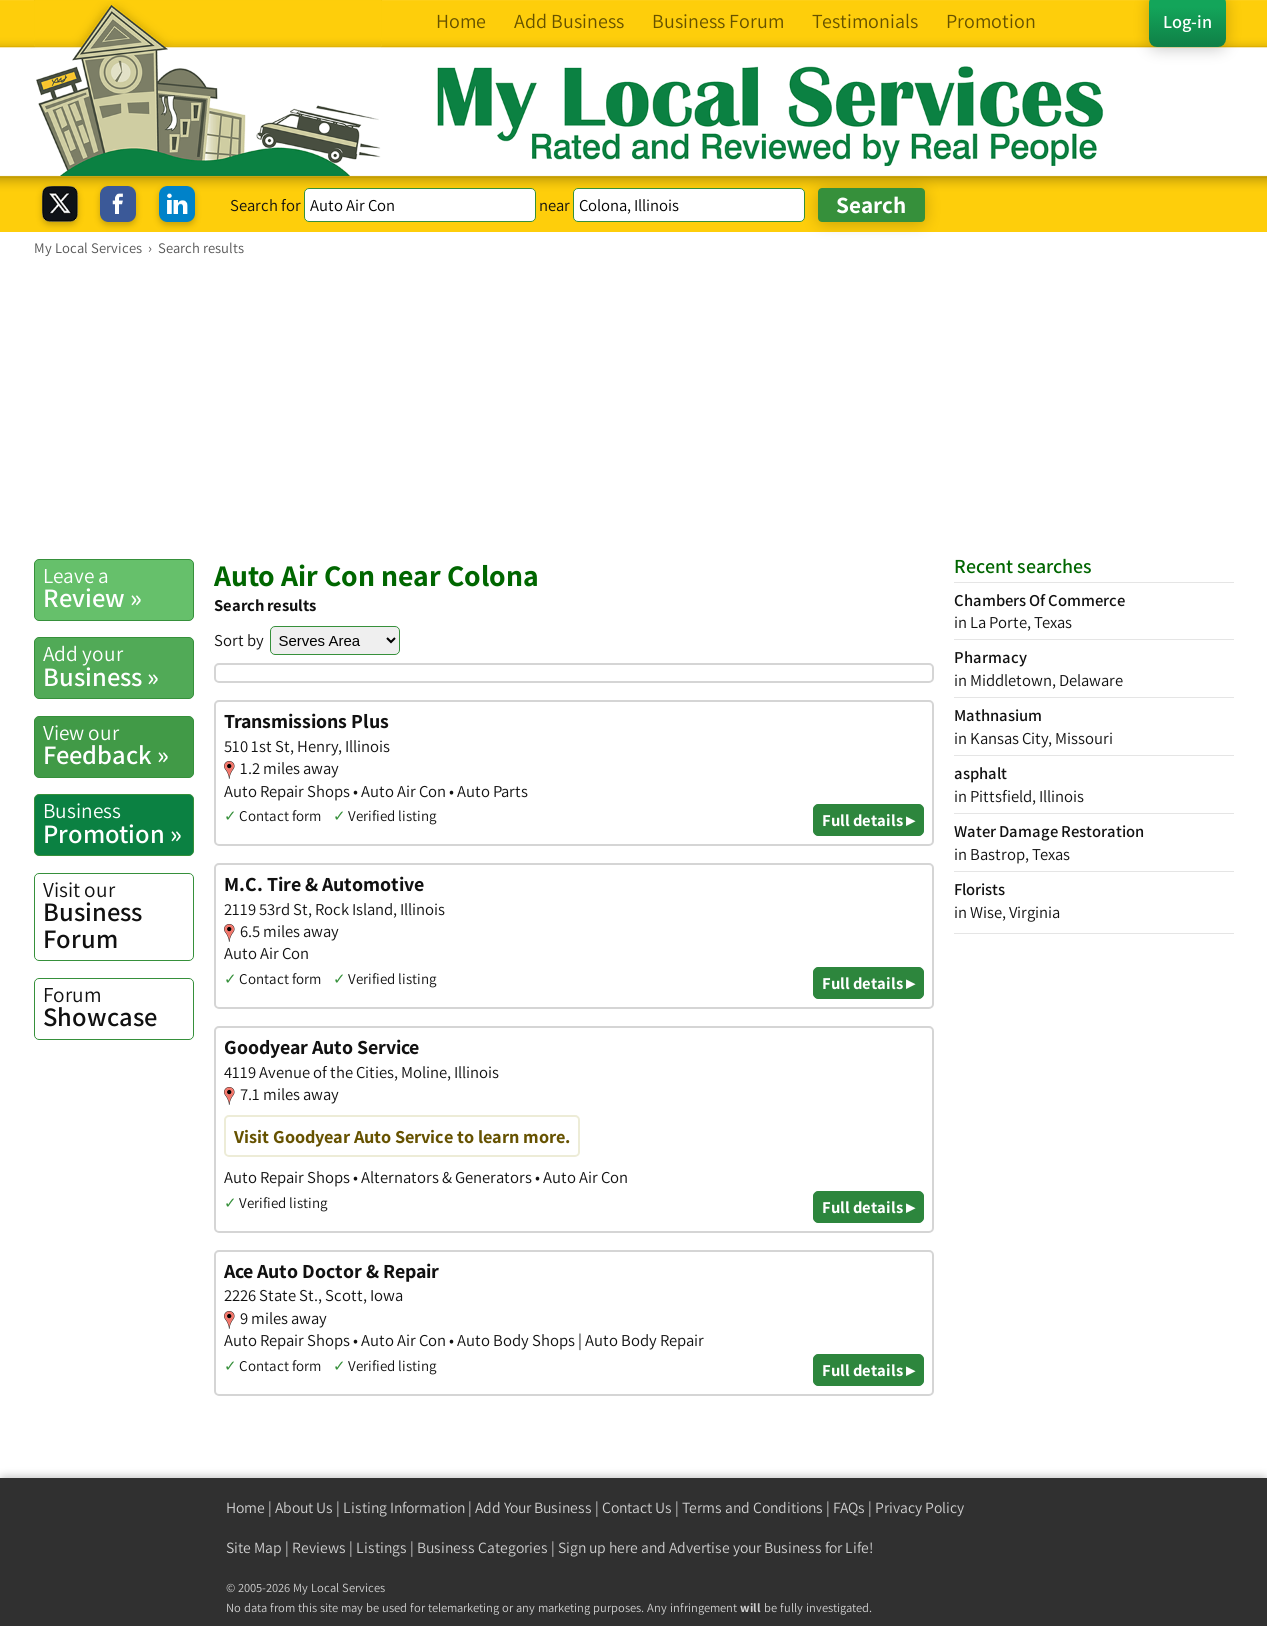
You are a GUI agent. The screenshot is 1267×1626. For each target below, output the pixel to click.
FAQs (849, 1507)
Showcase (118, 1007)
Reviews (319, 1547)
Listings (381, 1547)
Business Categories (482, 1547)
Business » (118, 666)
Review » (118, 588)
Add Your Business (533, 1507)
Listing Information (404, 1507)
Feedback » (118, 745)
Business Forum (118, 915)
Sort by (239, 640)
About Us (304, 1507)
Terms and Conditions (752, 1507)
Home (245, 1507)
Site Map (254, 1547)
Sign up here (598, 1547)
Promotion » (118, 823)
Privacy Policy (919, 1507)
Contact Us (637, 1507)
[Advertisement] (634, 407)
